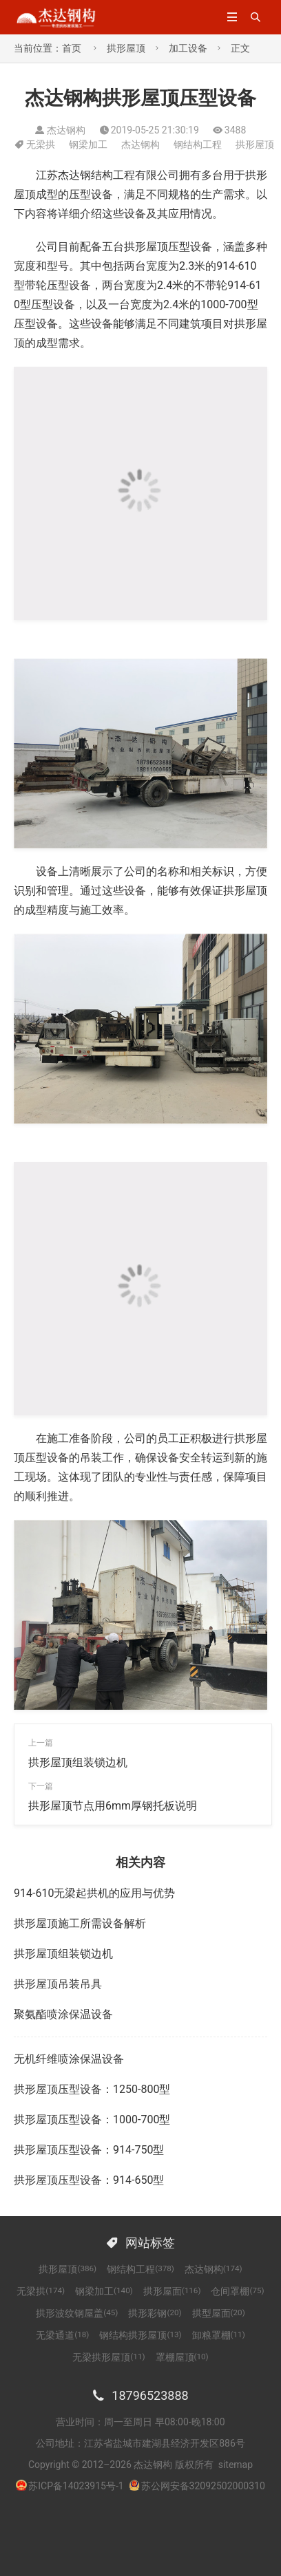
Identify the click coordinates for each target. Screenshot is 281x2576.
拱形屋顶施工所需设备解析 (80, 1923)
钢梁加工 (88, 144)
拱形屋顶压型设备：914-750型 (89, 2149)
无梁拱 (40, 144)
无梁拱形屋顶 (108, 2357)
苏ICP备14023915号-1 (75, 2485)
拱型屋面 (218, 2313)
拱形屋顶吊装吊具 (58, 1983)
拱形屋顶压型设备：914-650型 (89, 2180)
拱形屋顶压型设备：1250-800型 (92, 2089)
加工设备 (188, 48)
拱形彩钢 (154, 2313)
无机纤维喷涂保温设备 (69, 2058)
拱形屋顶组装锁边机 (77, 1762)
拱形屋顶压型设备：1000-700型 (92, 2119)
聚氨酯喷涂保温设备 (63, 2014)
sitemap (235, 2464)
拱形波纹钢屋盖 (77, 2313)
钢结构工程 (198, 144)
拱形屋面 (172, 2291)
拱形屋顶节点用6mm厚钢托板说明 (112, 1805)
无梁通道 (62, 2335)
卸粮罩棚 (218, 2335)
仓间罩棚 (237, 2291)
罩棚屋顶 (182, 2357)
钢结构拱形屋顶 (140, 2335)
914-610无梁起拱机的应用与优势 (94, 1893)
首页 (71, 48)
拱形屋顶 (126, 48)
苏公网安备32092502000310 (197, 2485)
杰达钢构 (140, 144)
